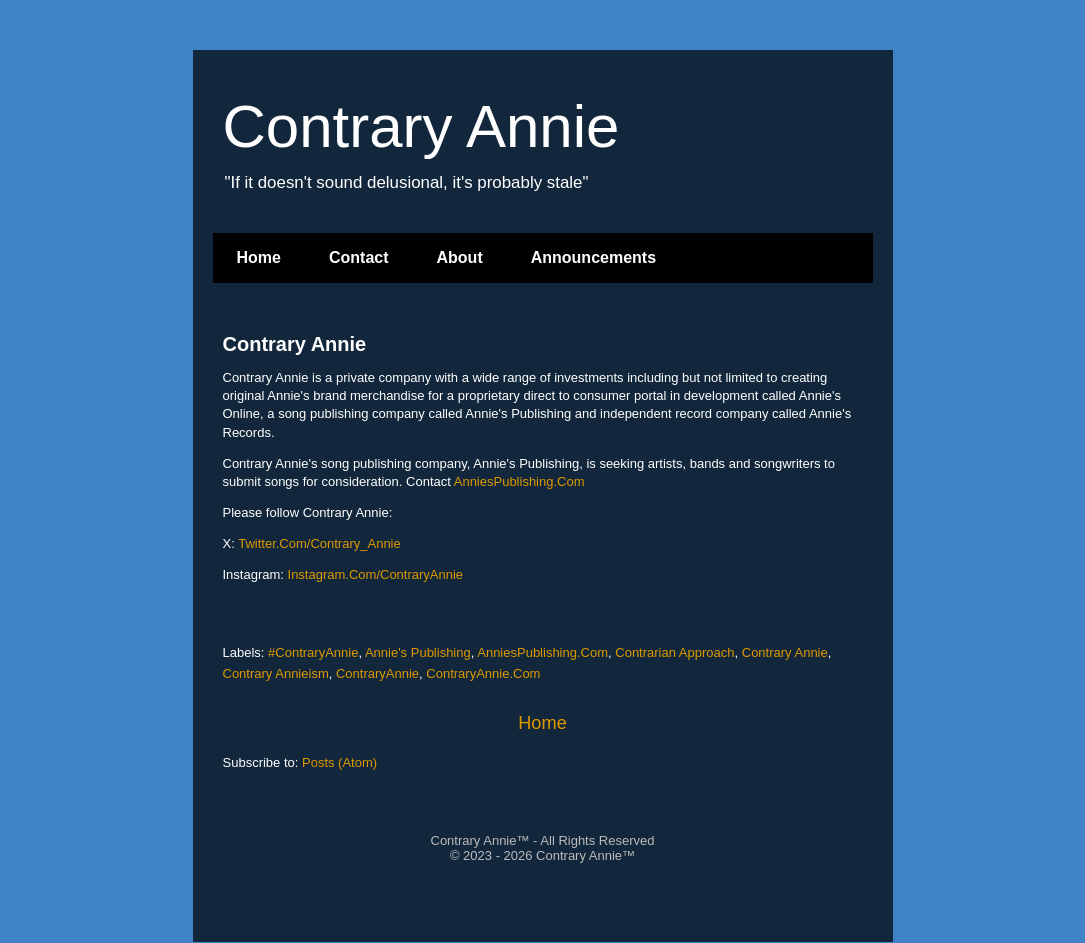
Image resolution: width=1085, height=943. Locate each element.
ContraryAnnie (377, 673)
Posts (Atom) (339, 762)
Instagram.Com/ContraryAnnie (376, 574)
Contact (359, 257)
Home (259, 257)
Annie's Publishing (418, 652)
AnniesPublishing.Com (519, 481)
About (460, 257)
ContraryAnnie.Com (483, 673)
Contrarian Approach (674, 652)
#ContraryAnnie (313, 652)
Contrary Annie (295, 344)
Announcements (593, 257)
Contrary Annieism (276, 673)
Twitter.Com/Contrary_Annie (319, 543)
